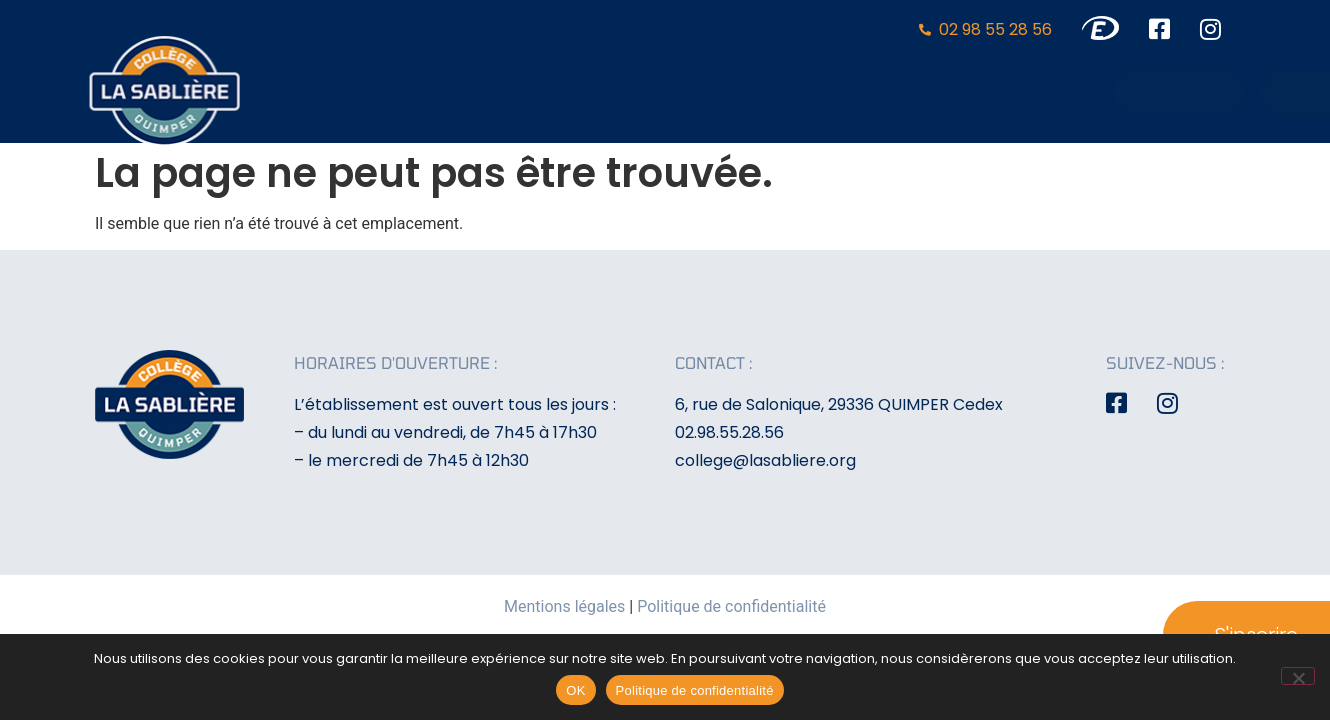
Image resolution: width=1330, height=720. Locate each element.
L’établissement (671, 92)
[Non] (1298, 676)
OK (575, 690)
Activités (952, 92)
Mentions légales (564, 606)
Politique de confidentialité (731, 606)
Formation (830, 92)
